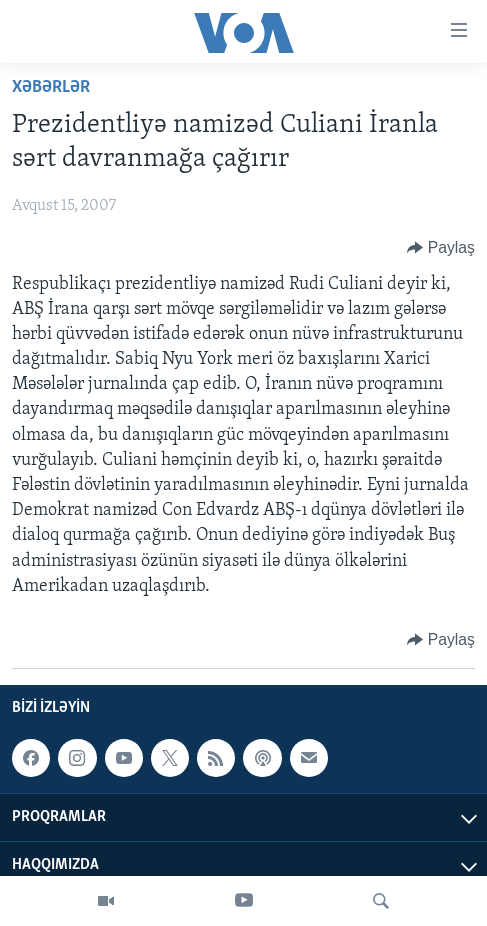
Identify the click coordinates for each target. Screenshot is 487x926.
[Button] (441, 248)
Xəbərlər (51, 87)
